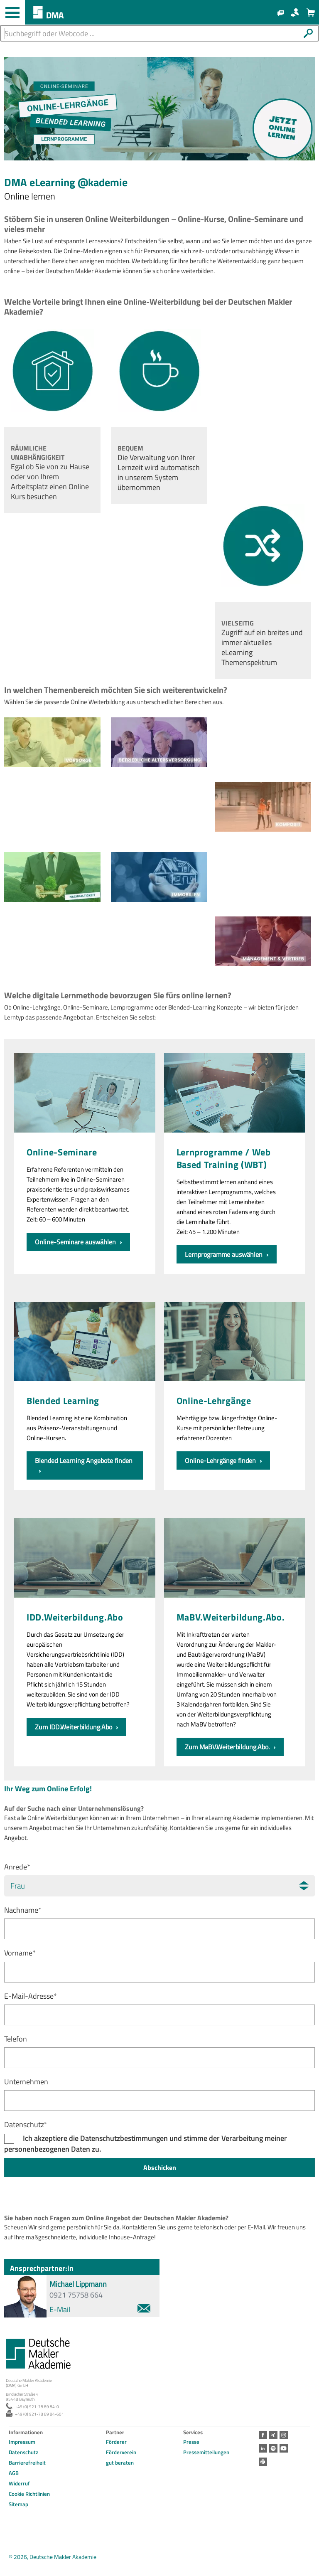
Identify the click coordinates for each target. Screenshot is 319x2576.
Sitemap (18, 2504)
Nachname (23, 1910)
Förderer (116, 2442)
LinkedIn (263, 2448)
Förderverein (121, 2452)
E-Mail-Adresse (30, 1996)
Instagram (284, 2435)
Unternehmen (26, 2081)
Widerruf (19, 2483)
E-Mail (99, 2309)
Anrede (17, 1867)
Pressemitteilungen (206, 2452)
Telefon (15, 2039)
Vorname (20, 1953)
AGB (14, 2473)
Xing (273, 2435)
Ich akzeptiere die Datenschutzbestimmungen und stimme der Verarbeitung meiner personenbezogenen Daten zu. (145, 2143)
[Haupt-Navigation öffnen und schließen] (12, 12)
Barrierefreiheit (27, 2462)
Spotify (273, 2448)
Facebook (263, 2435)
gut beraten (120, 2462)
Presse (191, 2442)
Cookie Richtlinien (29, 2494)
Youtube (284, 2448)
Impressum (22, 2442)
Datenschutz (25, 2124)
